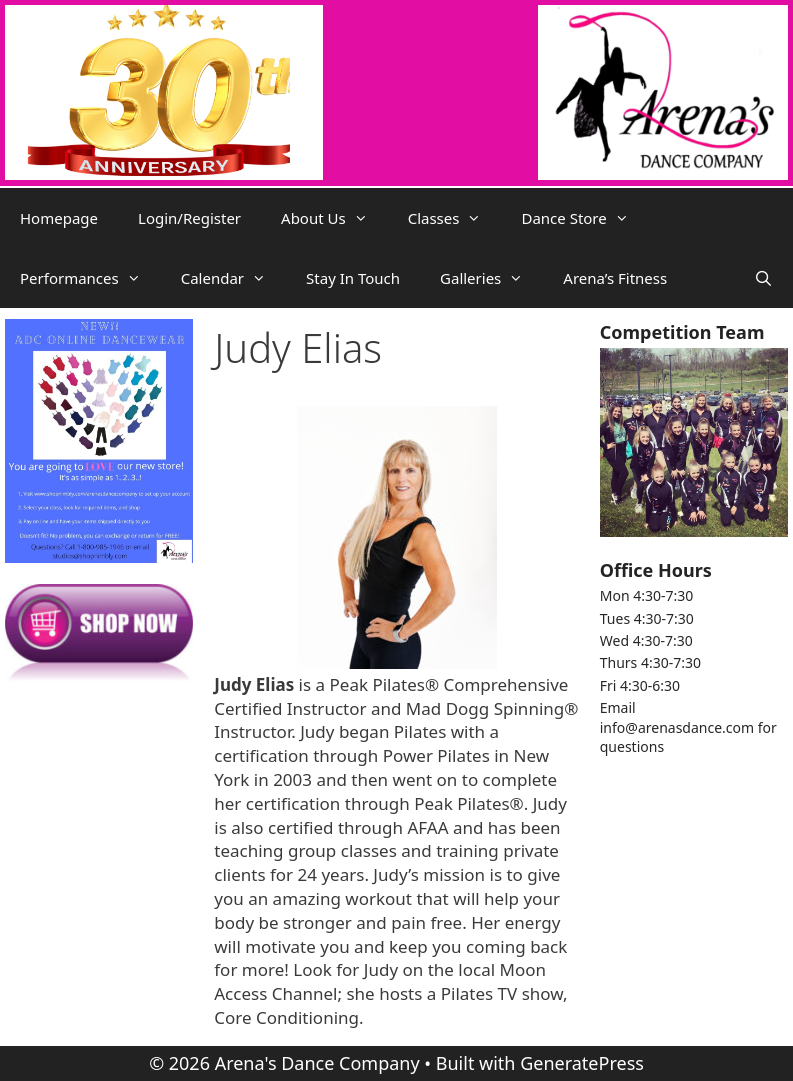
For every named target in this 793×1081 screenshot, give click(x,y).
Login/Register (189, 218)
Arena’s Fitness (615, 278)
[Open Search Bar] (763, 278)
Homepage (59, 218)
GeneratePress (582, 1063)
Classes (455, 218)
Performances (90, 278)
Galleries (491, 278)
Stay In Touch (353, 278)
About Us (334, 218)
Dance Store (584, 218)
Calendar (233, 278)
